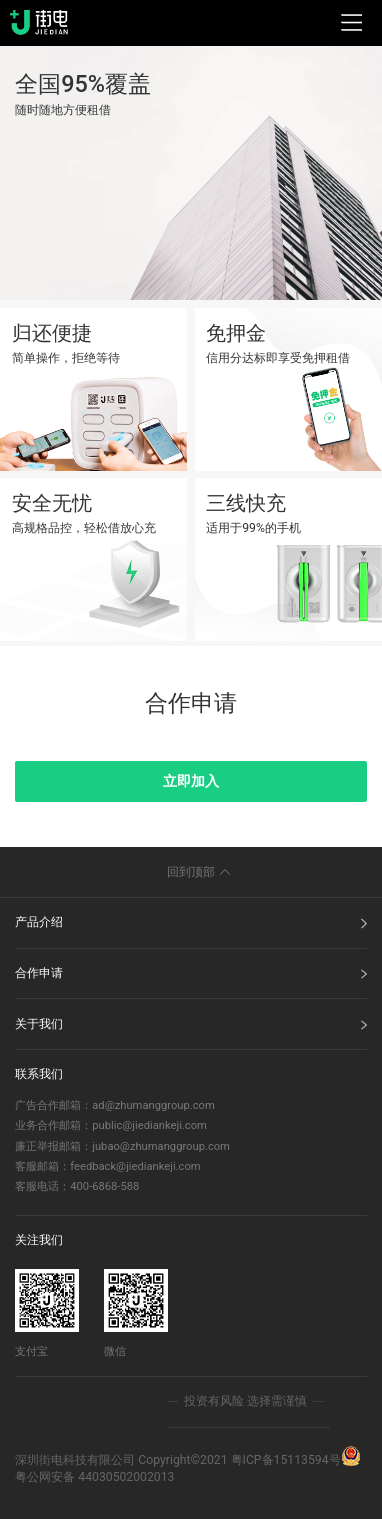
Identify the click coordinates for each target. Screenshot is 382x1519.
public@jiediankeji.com (149, 1125)
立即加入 (191, 781)
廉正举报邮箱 (48, 1146)
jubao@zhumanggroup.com (161, 1146)
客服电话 (37, 1186)
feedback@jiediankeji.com (135, 1166)
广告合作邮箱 (48, 1105)
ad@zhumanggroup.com (153, 1105)
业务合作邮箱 (48, 1125)
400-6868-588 (104, 1186)
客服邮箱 (37, 1166)
